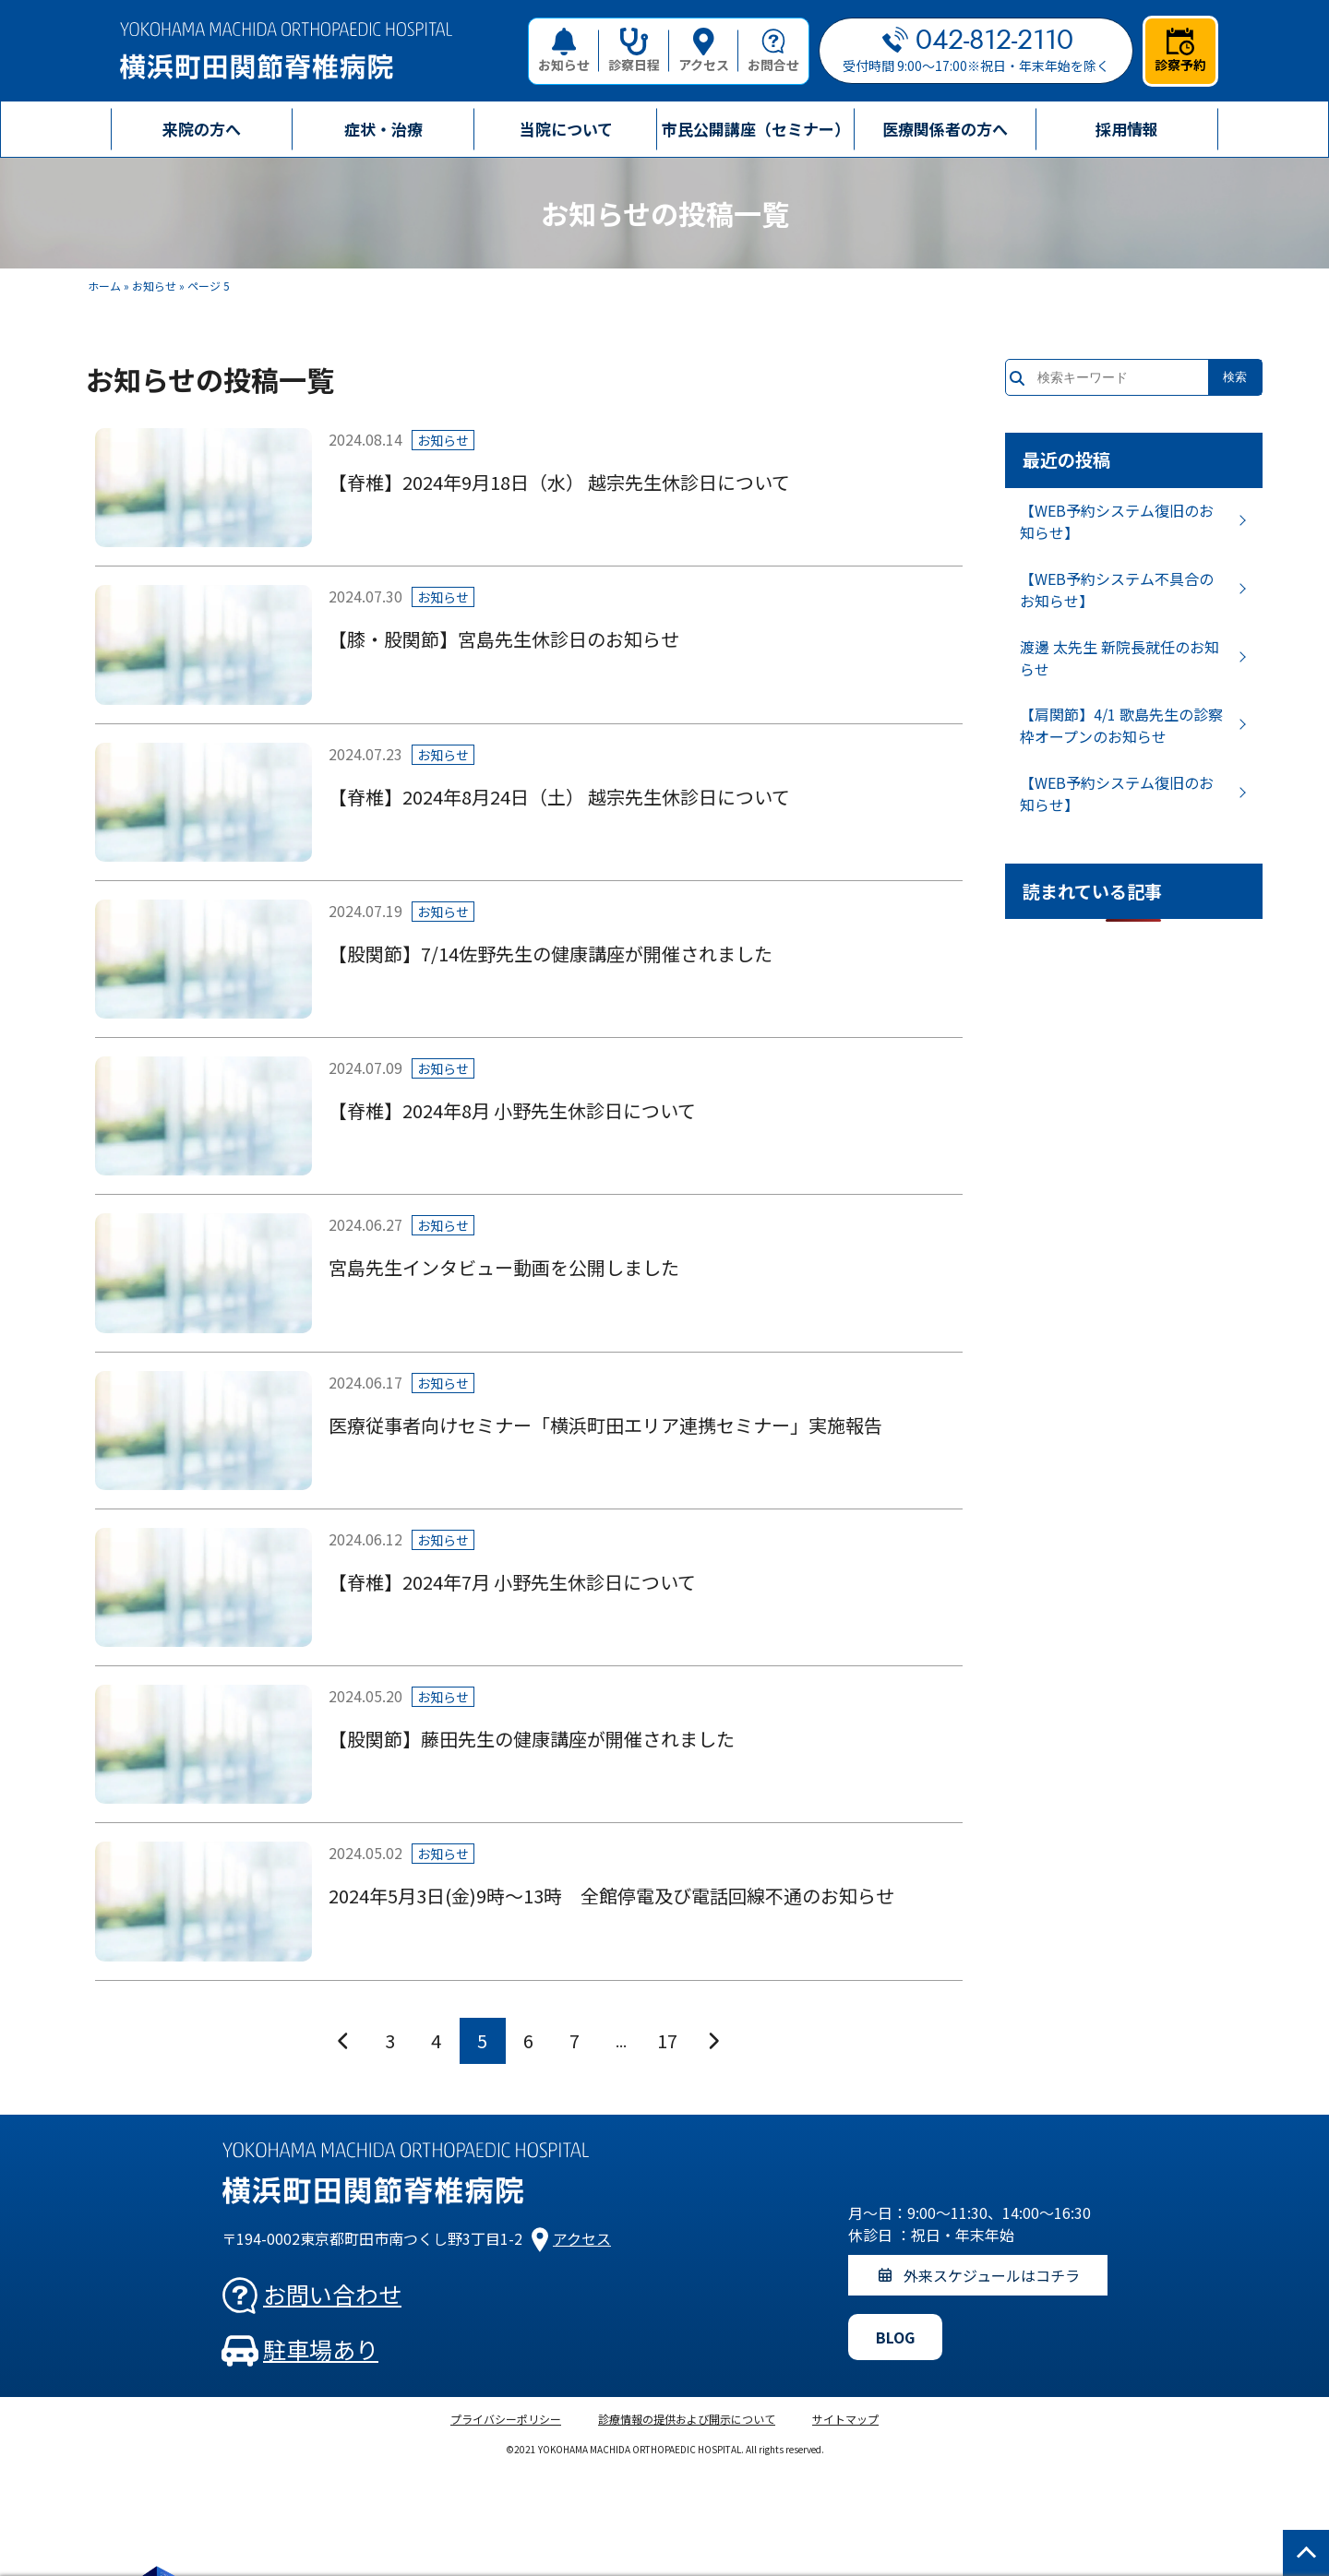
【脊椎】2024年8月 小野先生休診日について (512, 1110)
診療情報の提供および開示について (686, 2419)
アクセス (703, 51)
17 (667, 2040)
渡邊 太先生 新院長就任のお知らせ (1119, 658)
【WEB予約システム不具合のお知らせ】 (1117, 589)
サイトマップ (845, 2419)
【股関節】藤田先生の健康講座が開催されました (532, 1738)
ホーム (104, 285)
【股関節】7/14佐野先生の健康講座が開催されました (550, 953)
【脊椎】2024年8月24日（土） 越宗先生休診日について (559, 796)
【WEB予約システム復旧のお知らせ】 (1117, 521)
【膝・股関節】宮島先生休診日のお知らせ (504, 639)
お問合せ (773, 51)
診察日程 (634, 51)
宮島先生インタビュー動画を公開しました (504, 1267)
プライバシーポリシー (505, 2419)
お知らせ (564, 51)
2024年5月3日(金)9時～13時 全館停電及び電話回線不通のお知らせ (611, 1895)
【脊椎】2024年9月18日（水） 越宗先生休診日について (559, 482)
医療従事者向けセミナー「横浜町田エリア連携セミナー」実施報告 (605, 1425)
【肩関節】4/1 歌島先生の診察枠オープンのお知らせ (1121, 725)
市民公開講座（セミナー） (756, 128)
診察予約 (1180, 51)
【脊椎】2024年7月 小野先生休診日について (512, 1581)
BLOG (895, 2337)
